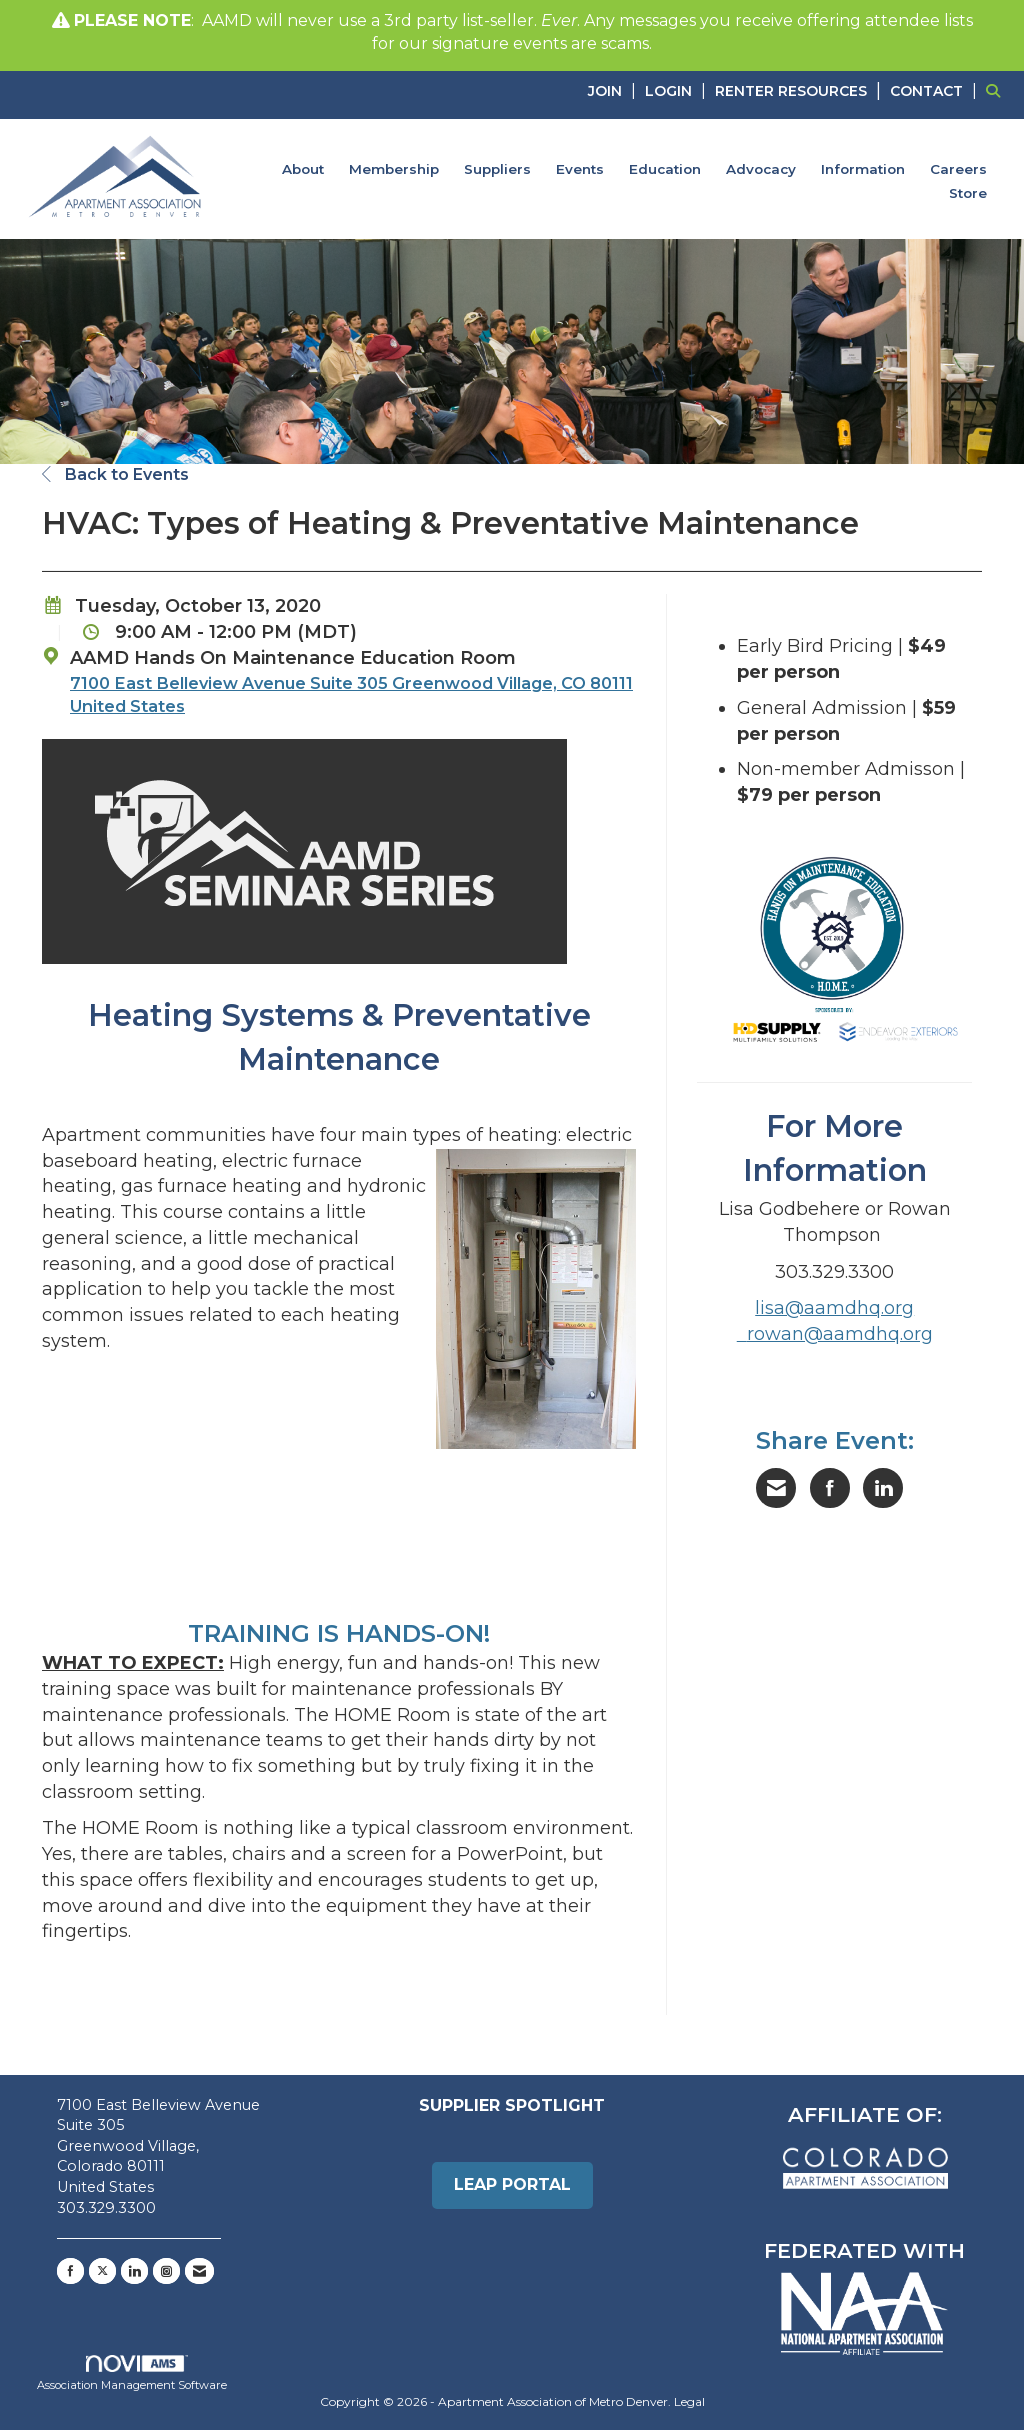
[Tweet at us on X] (102, 2271)
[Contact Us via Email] (199, 2271)
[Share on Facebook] (830, 1488)
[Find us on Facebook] (70, 2271)
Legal (689, 2401)
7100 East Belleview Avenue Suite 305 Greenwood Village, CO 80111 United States (351, 694)
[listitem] (614, 90)
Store (968, 193)
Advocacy (761, 169)
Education (665, 169)
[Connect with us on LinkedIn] (134, 2271)
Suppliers (497, 169)
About (303, 169)
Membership (394, 169)
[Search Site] (997, 90)
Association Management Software (132, 2374)
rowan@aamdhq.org (840, 1334)
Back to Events (115, 474)
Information (863, 169)
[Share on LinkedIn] (883, 1488)
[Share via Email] (776, 1488)
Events (580, 169)
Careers (958, 169)
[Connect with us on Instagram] (166, 2271)
